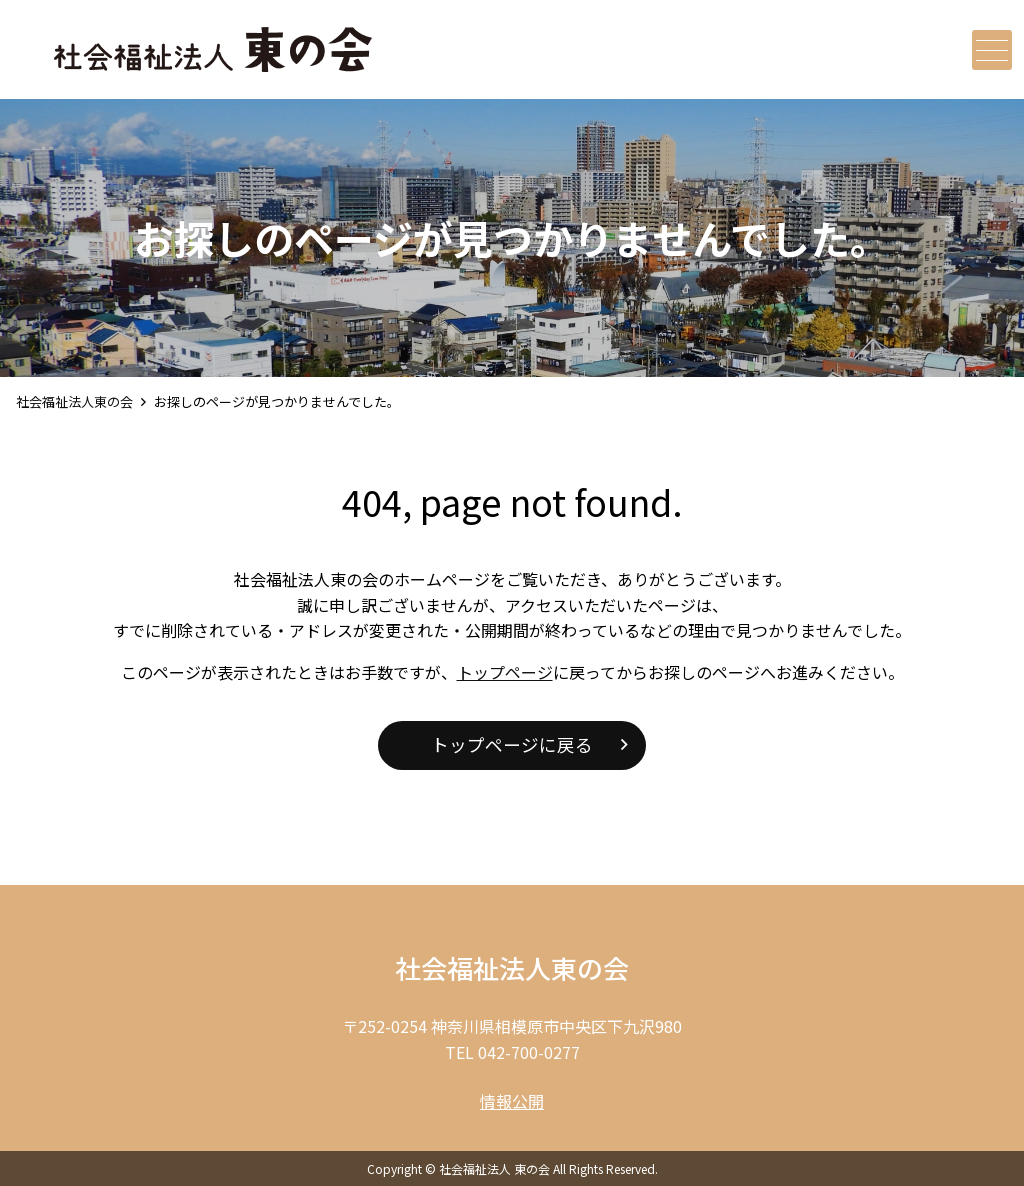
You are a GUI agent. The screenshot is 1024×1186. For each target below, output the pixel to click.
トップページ (505, 672)
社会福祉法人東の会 (74, 401)
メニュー (990, 50)
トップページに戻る (512, 744)
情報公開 (512, 1101)
